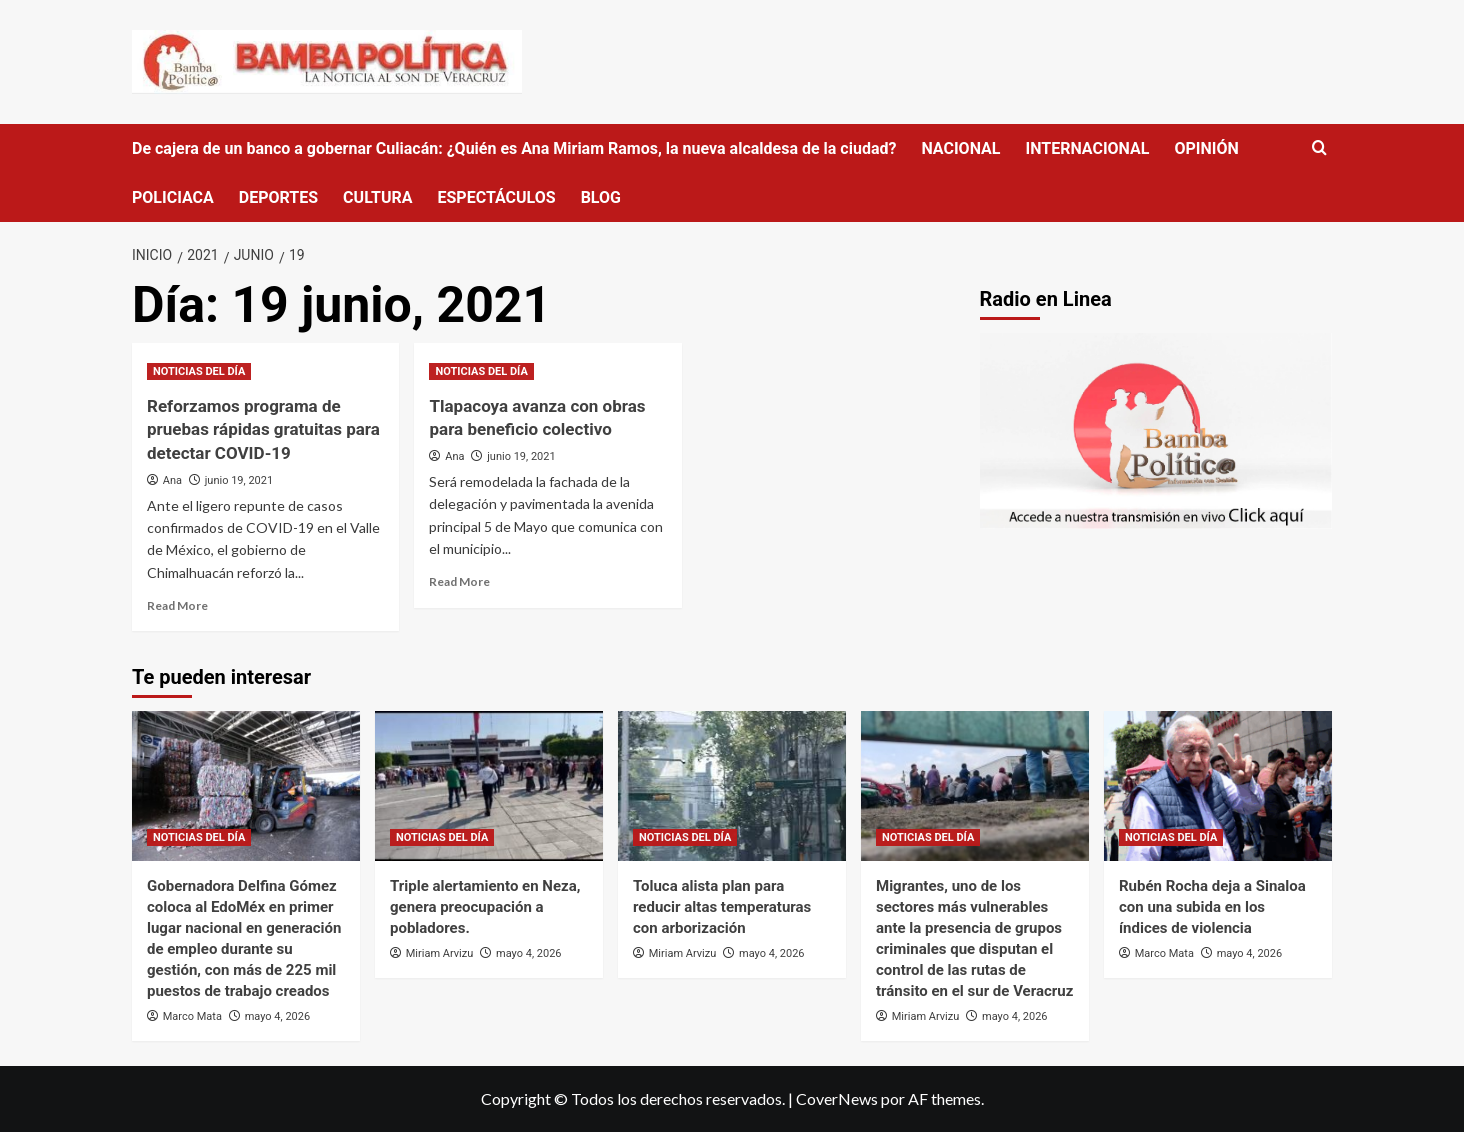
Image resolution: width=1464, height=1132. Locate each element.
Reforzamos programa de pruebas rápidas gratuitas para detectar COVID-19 (263, 430)
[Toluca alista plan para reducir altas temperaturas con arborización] (732, 786)
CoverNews (837, 1098)
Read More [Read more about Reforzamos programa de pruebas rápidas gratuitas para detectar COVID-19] (177, 605)
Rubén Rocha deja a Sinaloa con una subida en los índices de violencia (1212, 907)
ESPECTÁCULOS (496, 197)
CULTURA (377, 197)
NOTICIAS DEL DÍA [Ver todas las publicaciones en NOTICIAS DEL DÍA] (199, 371)
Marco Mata (192, 1016)
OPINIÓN (1206, 148)
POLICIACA (173, 197)
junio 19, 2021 (239, 480)
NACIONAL (960, 148)
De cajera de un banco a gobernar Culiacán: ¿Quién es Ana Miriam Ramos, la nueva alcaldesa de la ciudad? (514, 148)
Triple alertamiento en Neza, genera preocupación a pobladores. (485, 907)
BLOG (601, 197)
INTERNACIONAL (1087, 148)
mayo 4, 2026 (277, 1016)
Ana (172, 480)
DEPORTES (278, 197)
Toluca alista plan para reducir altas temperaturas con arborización (722, 907)
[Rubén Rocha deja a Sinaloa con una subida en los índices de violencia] (1218, 786)
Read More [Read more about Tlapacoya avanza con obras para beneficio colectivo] (459, 581)
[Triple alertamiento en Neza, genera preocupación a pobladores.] (489, 786)
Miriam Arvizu (440, 953)
